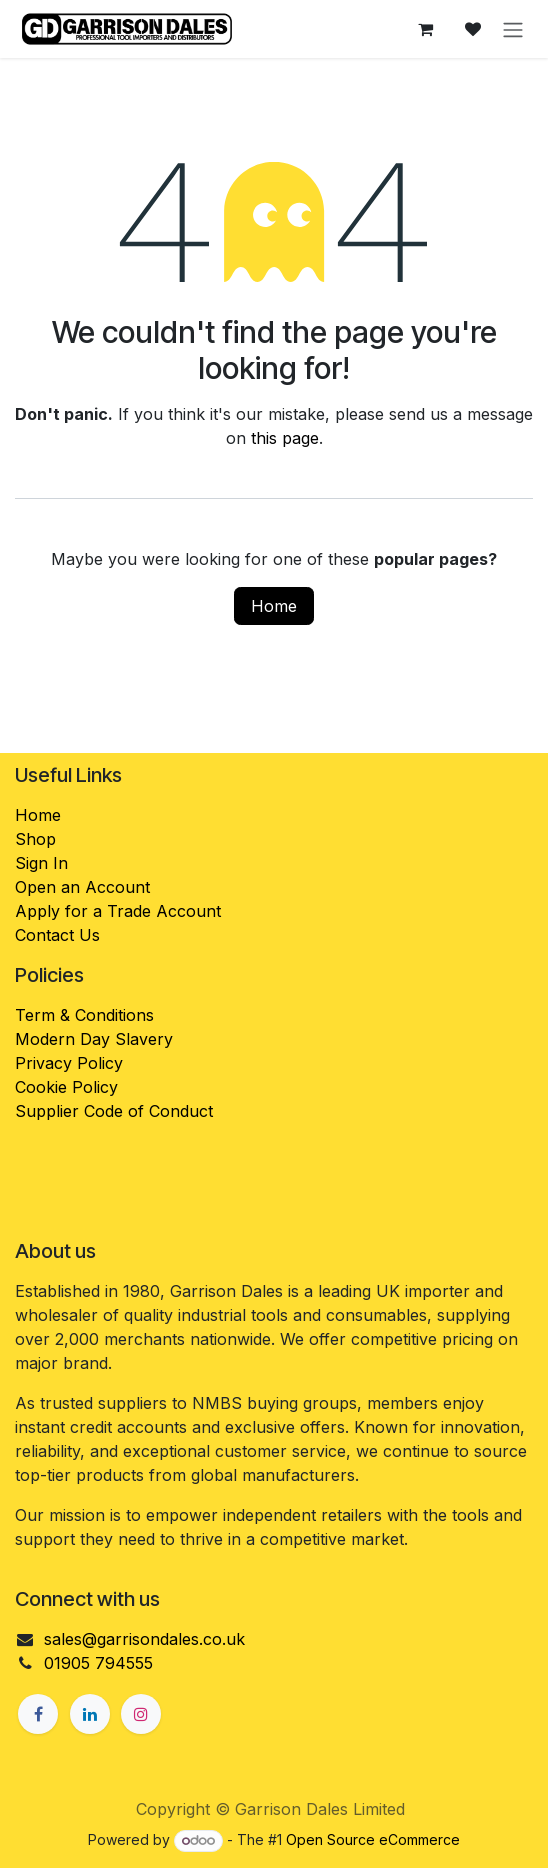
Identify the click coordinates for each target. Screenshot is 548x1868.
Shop (35, 839)
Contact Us (57, 935)
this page (285, 438)
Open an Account (82, 887)
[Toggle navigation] (513, 29)
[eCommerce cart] (425, 29)
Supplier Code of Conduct (114, 1111)
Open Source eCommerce (373, 1839)
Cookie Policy (66, 1087)
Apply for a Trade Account (118, 911)
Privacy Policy (69, 1063)
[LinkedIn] (90, 1714)
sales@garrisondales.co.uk (144, 1639)
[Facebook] (38, 1714)
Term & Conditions (84, 1015)
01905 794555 (98, 1663)
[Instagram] (141, 1714)
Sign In (41, 863)
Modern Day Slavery (96, 1039)
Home (274, 606)
